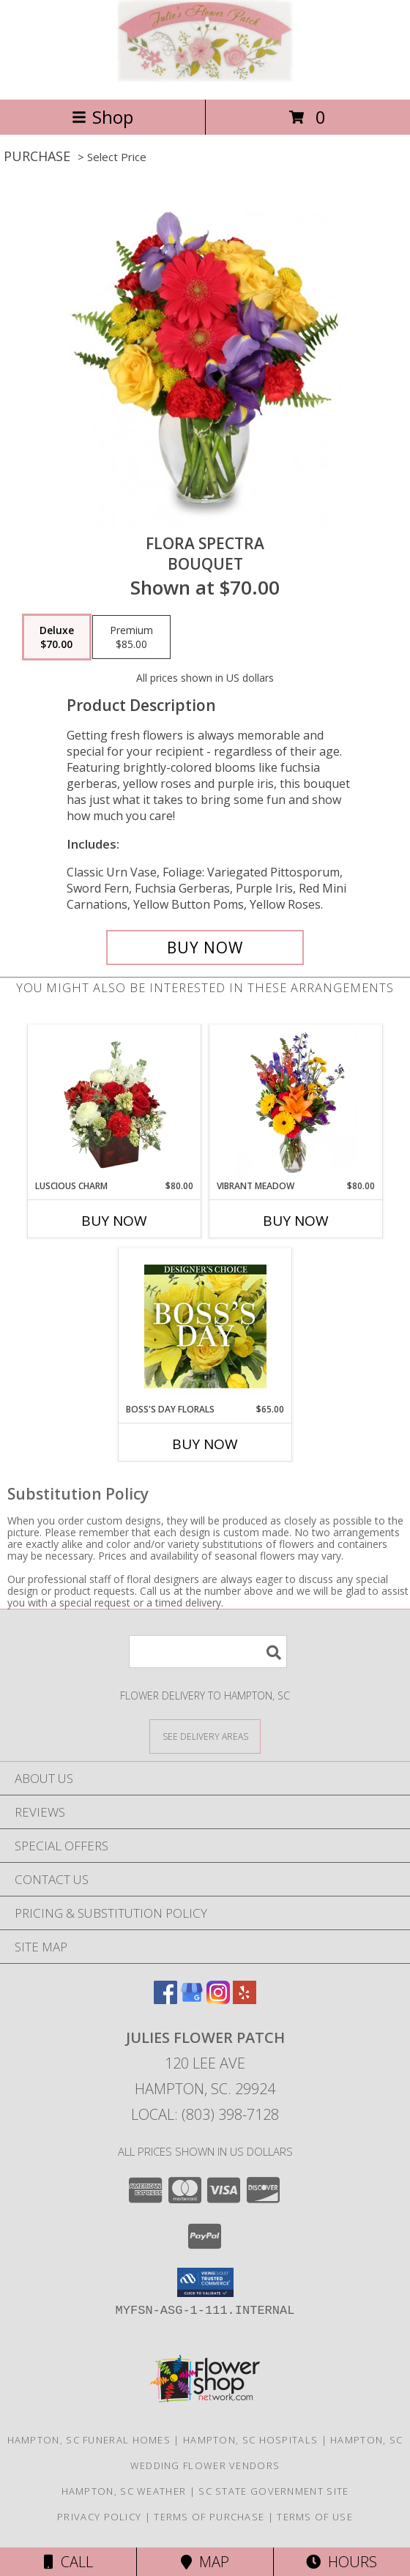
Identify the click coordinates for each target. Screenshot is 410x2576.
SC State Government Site (273, 2491)
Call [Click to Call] (68, 2562)
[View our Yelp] (244, 1999)
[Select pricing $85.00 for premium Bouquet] (131, 637)
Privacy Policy (99, 2516)
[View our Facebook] (165, 1999)
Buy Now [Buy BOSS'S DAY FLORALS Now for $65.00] (205, 1443)
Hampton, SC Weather (124, 2491)
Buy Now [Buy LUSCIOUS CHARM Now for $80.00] (114, 1220)
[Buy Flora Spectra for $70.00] (205, 947)
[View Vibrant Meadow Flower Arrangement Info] (296, 1103)
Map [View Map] (205, 2562)
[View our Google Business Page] (192, 1999)
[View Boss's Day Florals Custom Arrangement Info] (205, 1326)
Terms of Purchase (209, 2516)
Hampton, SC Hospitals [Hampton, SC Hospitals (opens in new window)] (250, 2439)
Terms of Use (315, 2516)
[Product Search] (208, 1651)
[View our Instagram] (218, 1999)
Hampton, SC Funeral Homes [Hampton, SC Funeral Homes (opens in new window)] (89, 2439)
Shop (102, 117)
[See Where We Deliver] (205, 1736)
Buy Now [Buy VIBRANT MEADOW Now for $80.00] (296, 1220)
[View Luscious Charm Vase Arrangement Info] (114, 1103)
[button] (205, 2282)
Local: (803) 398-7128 (205, 2114)
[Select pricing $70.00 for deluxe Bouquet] (56, 637)
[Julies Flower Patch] (205, 78)
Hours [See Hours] (341, 2562)
